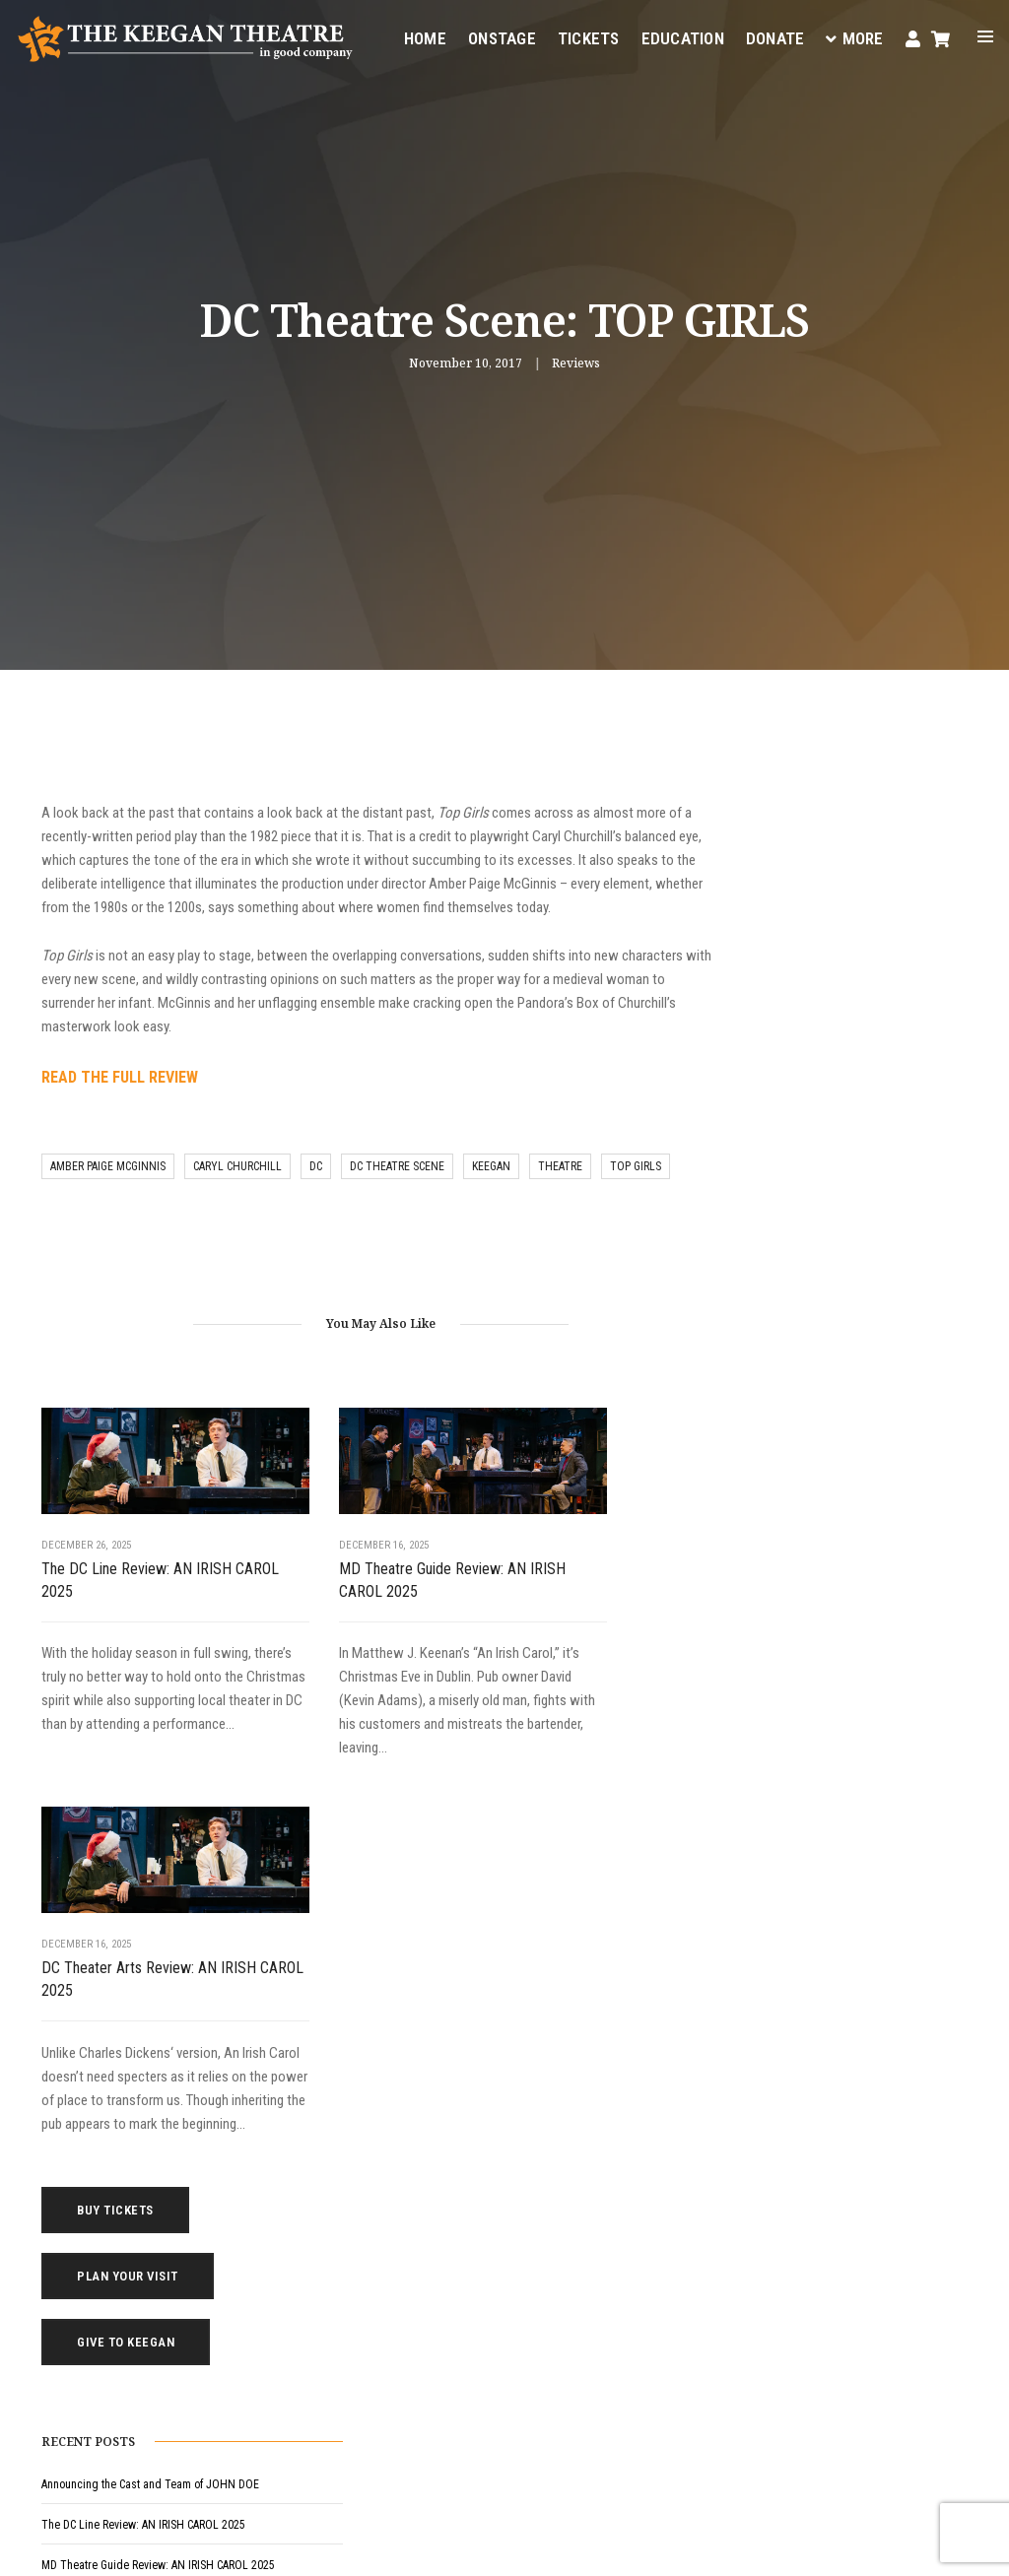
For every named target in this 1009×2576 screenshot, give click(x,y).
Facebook (488, 2407)
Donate (774, 35)
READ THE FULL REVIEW (119, 1104)
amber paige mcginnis (108, 1195)
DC (315, 1195)
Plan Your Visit (845, 847)
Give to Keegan (843, 913)
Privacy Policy (294, 2546)
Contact (626, 2220)
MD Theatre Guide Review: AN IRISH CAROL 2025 (359, 1592)
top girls (635, 1195)
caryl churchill (237, 1195)
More (854, 35)
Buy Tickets (832, 781)
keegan (491, 1195)
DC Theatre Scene (397, 1195)
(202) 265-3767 (357, 2359)
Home (424, 35)
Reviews (576, 364)
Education (681, 35)
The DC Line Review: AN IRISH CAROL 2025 (136, 1592)
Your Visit (630, 2126)
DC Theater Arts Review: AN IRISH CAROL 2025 (577, 1592)
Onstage (501, 35)
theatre (560, 1195)
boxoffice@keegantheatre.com (397, 2336)
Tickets (588, 35)
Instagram (295, 2431)
